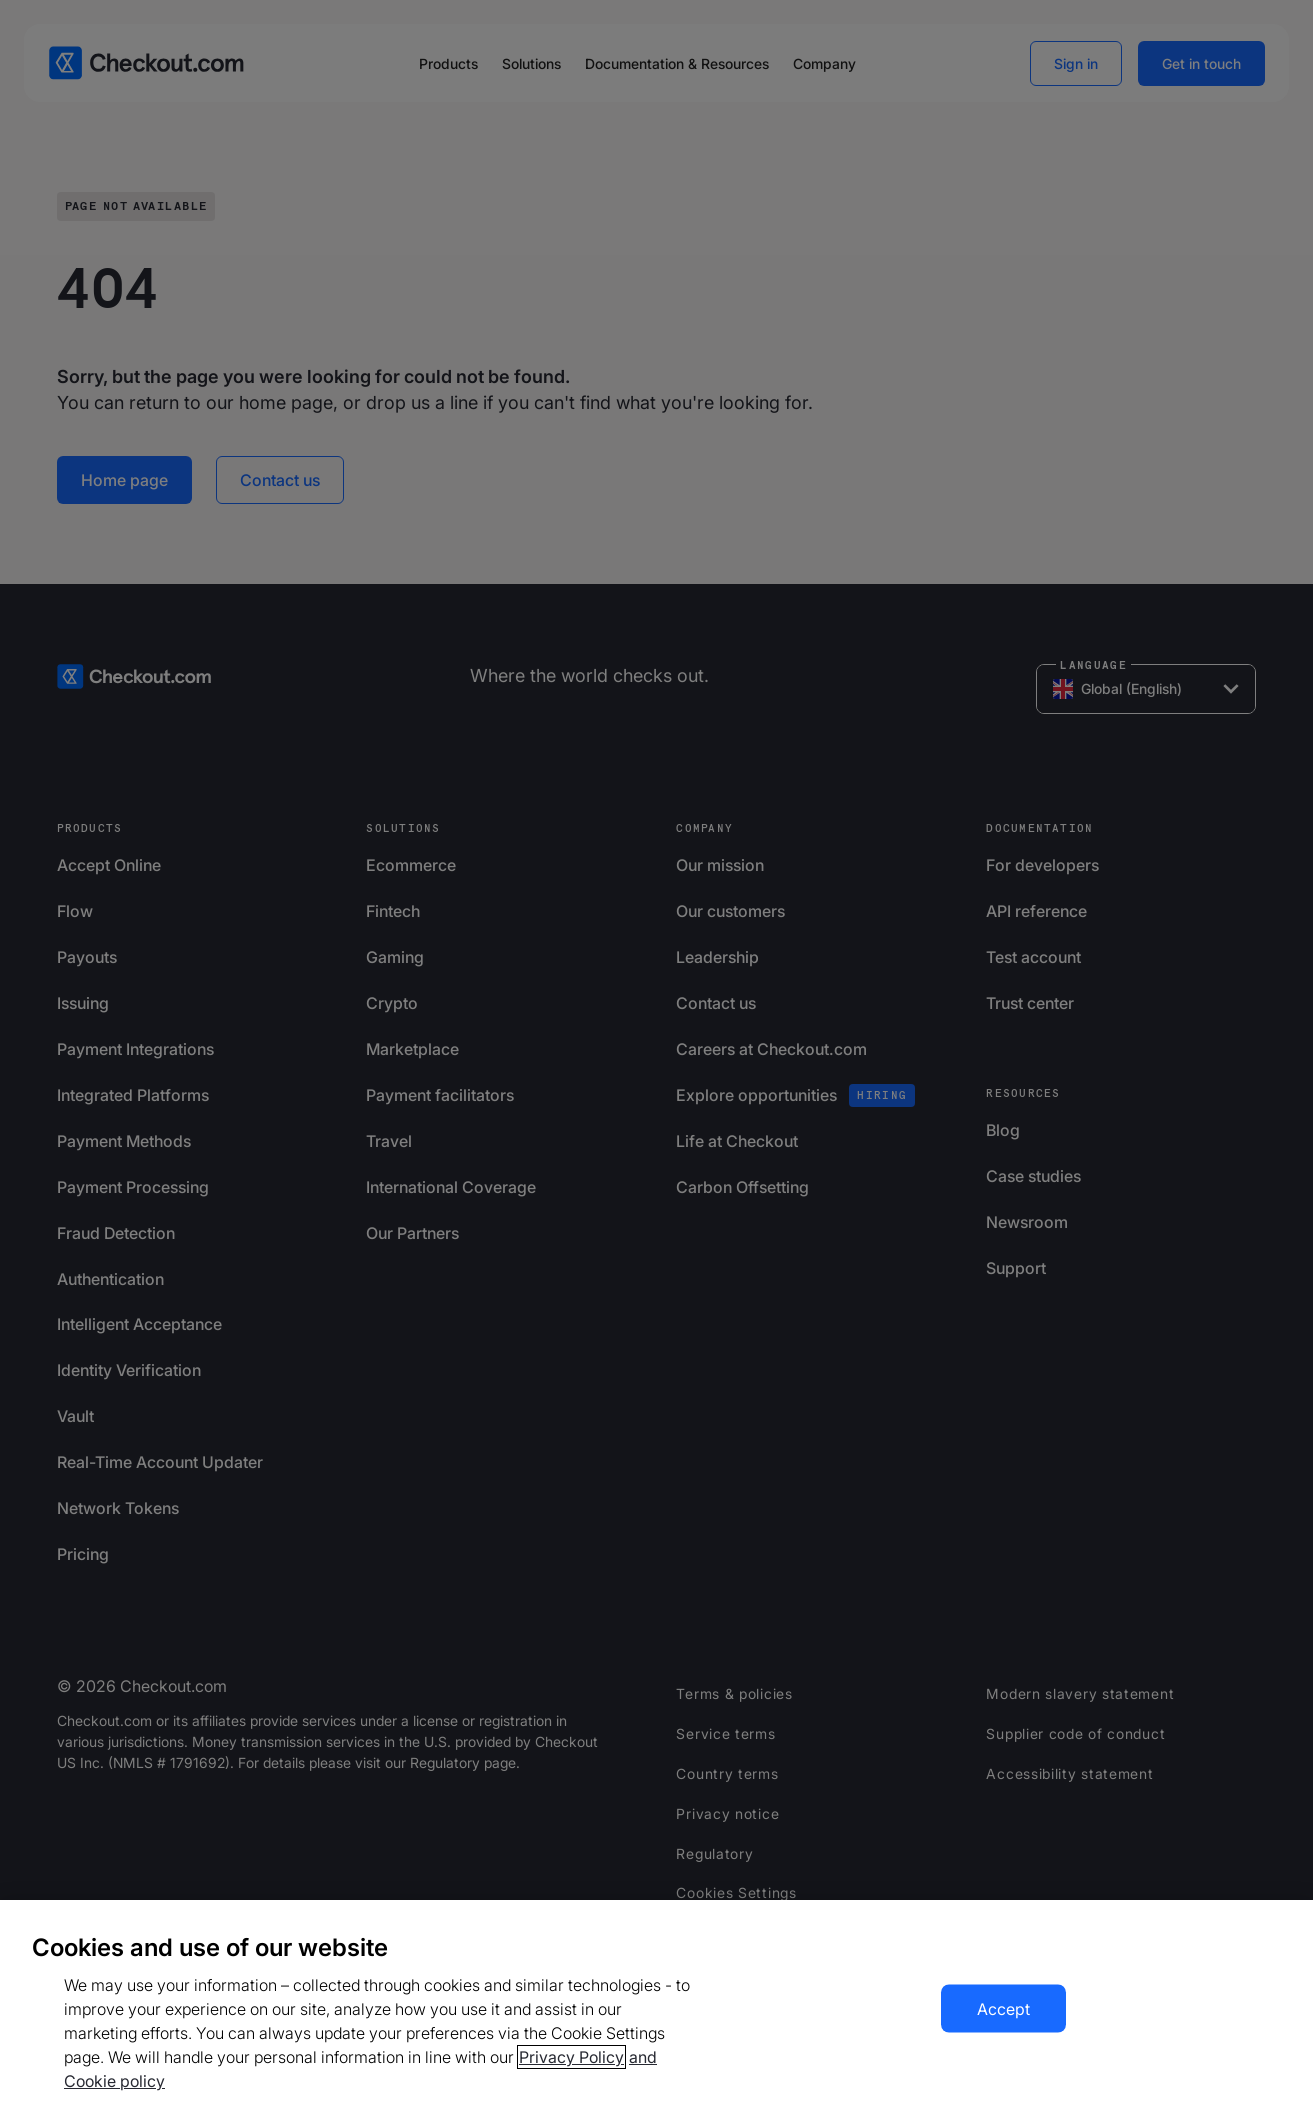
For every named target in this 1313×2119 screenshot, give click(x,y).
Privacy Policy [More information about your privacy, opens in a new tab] (571, 2057)
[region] (656, 2009)
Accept (1003, 2009)
